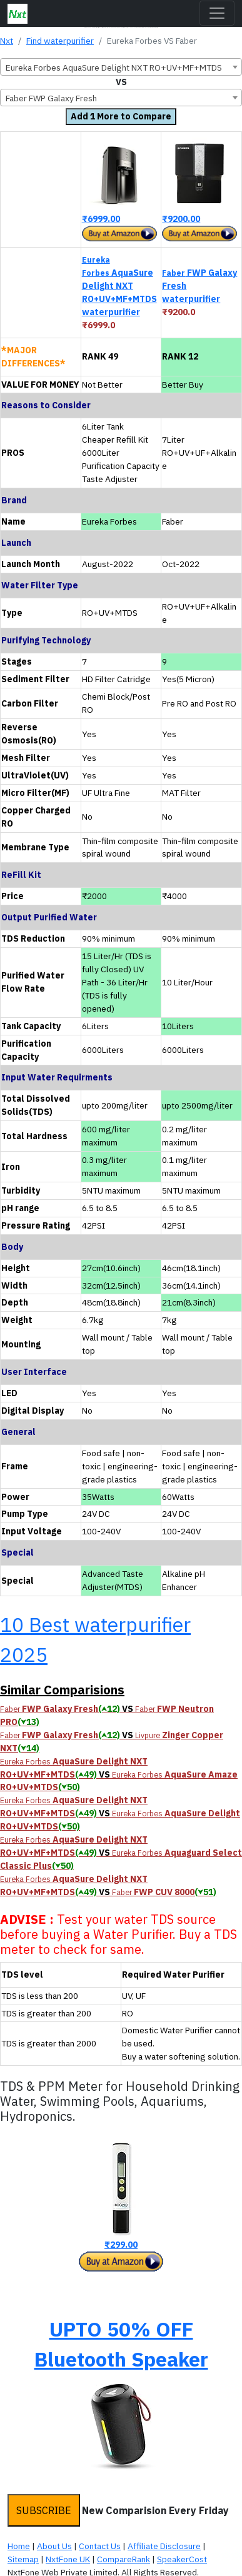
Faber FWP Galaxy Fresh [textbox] (51, 98)
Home (19, 2546)
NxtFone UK (68, 2559)
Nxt (6, 40)
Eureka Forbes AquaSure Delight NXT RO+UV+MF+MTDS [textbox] (114, 67)
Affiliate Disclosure (164, 2546)
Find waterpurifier (60, 40)
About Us (54, 2546)
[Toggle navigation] (216, 13)
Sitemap (23, 2559)
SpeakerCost (182, 2559)
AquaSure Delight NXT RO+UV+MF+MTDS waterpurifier (119, 286)
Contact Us (100, 2546)
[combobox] (121, 67)
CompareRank (123, 2559)
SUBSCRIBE (43, 2510)
